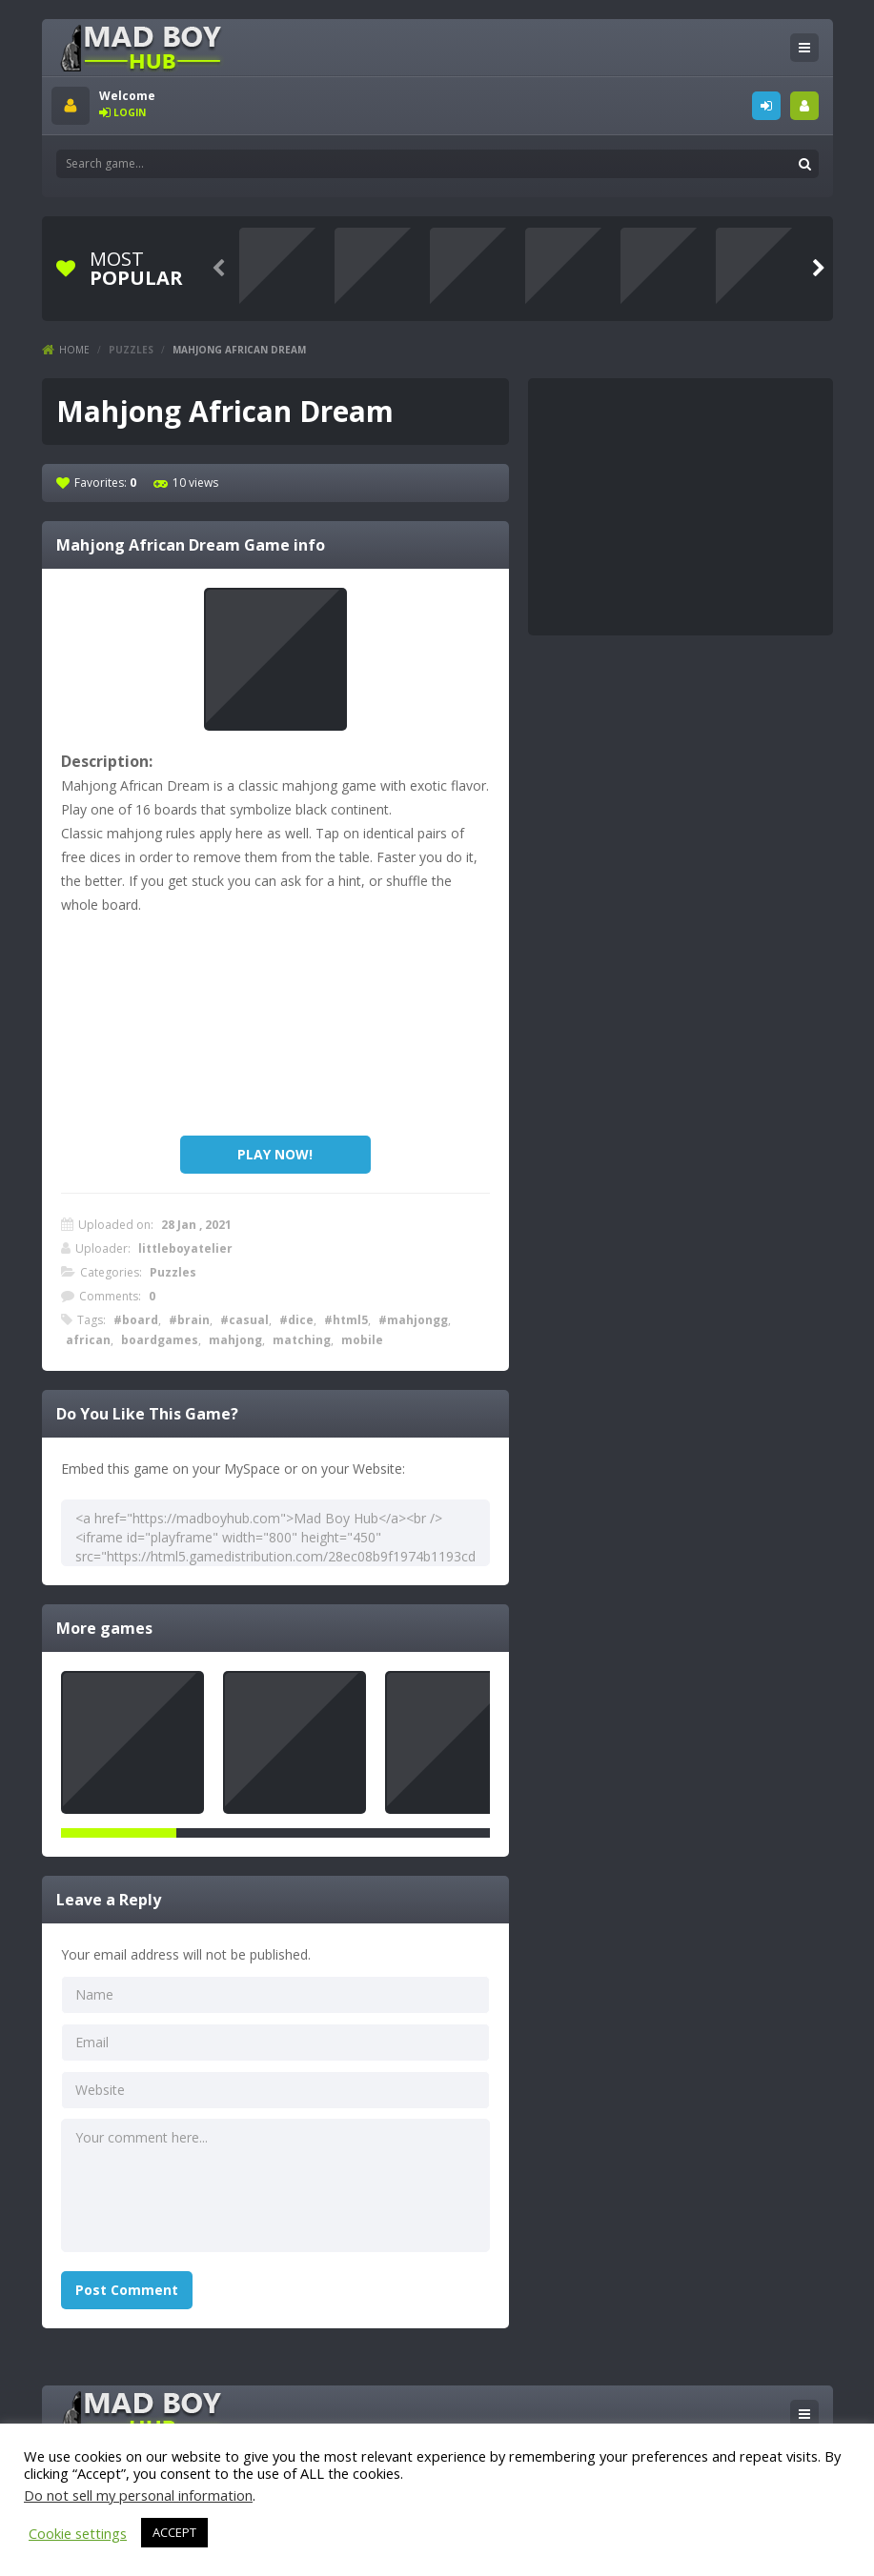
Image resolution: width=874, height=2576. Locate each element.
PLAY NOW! (275, 1154)
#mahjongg (413, 1320)
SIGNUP (804, 105)
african (88, 1340)
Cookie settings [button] (78, 2533)
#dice (296, 1320)
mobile (362, 1340)
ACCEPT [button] (174, 2532)
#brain (189, 1320)
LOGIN (766, 105)
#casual (244, 1320)
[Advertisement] (275, 1031)
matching (302, 1340)
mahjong (235, 1340)
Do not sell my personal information (138, 2495)
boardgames (159, 1340)
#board (135, 1320)
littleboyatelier (185, 1248)
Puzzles (131, 349)
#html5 (346, 1320)
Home (74, 349)
